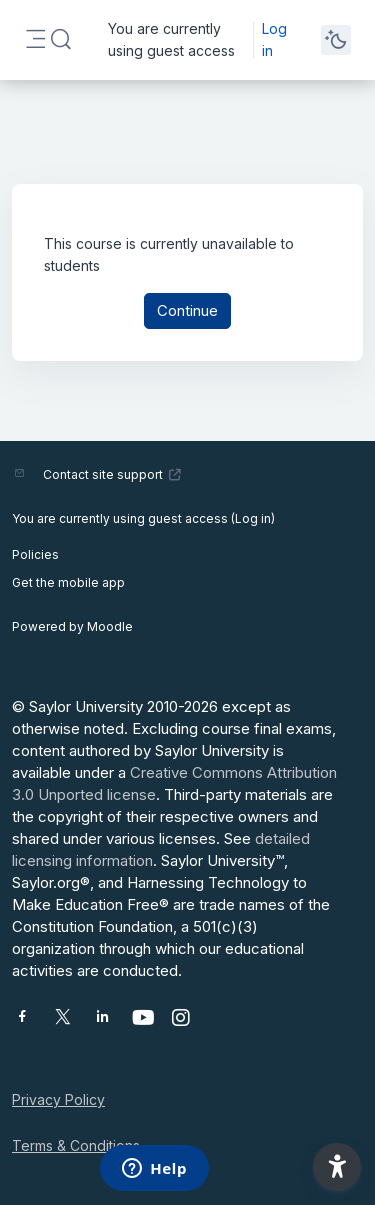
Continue (187, 310)
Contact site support (112, 474)
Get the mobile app (68, 582)
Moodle (110, 626)
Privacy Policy (58, 1099)
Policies (35, 554)
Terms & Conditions (76, 1145)
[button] (61, 40)
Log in (274, 39)
